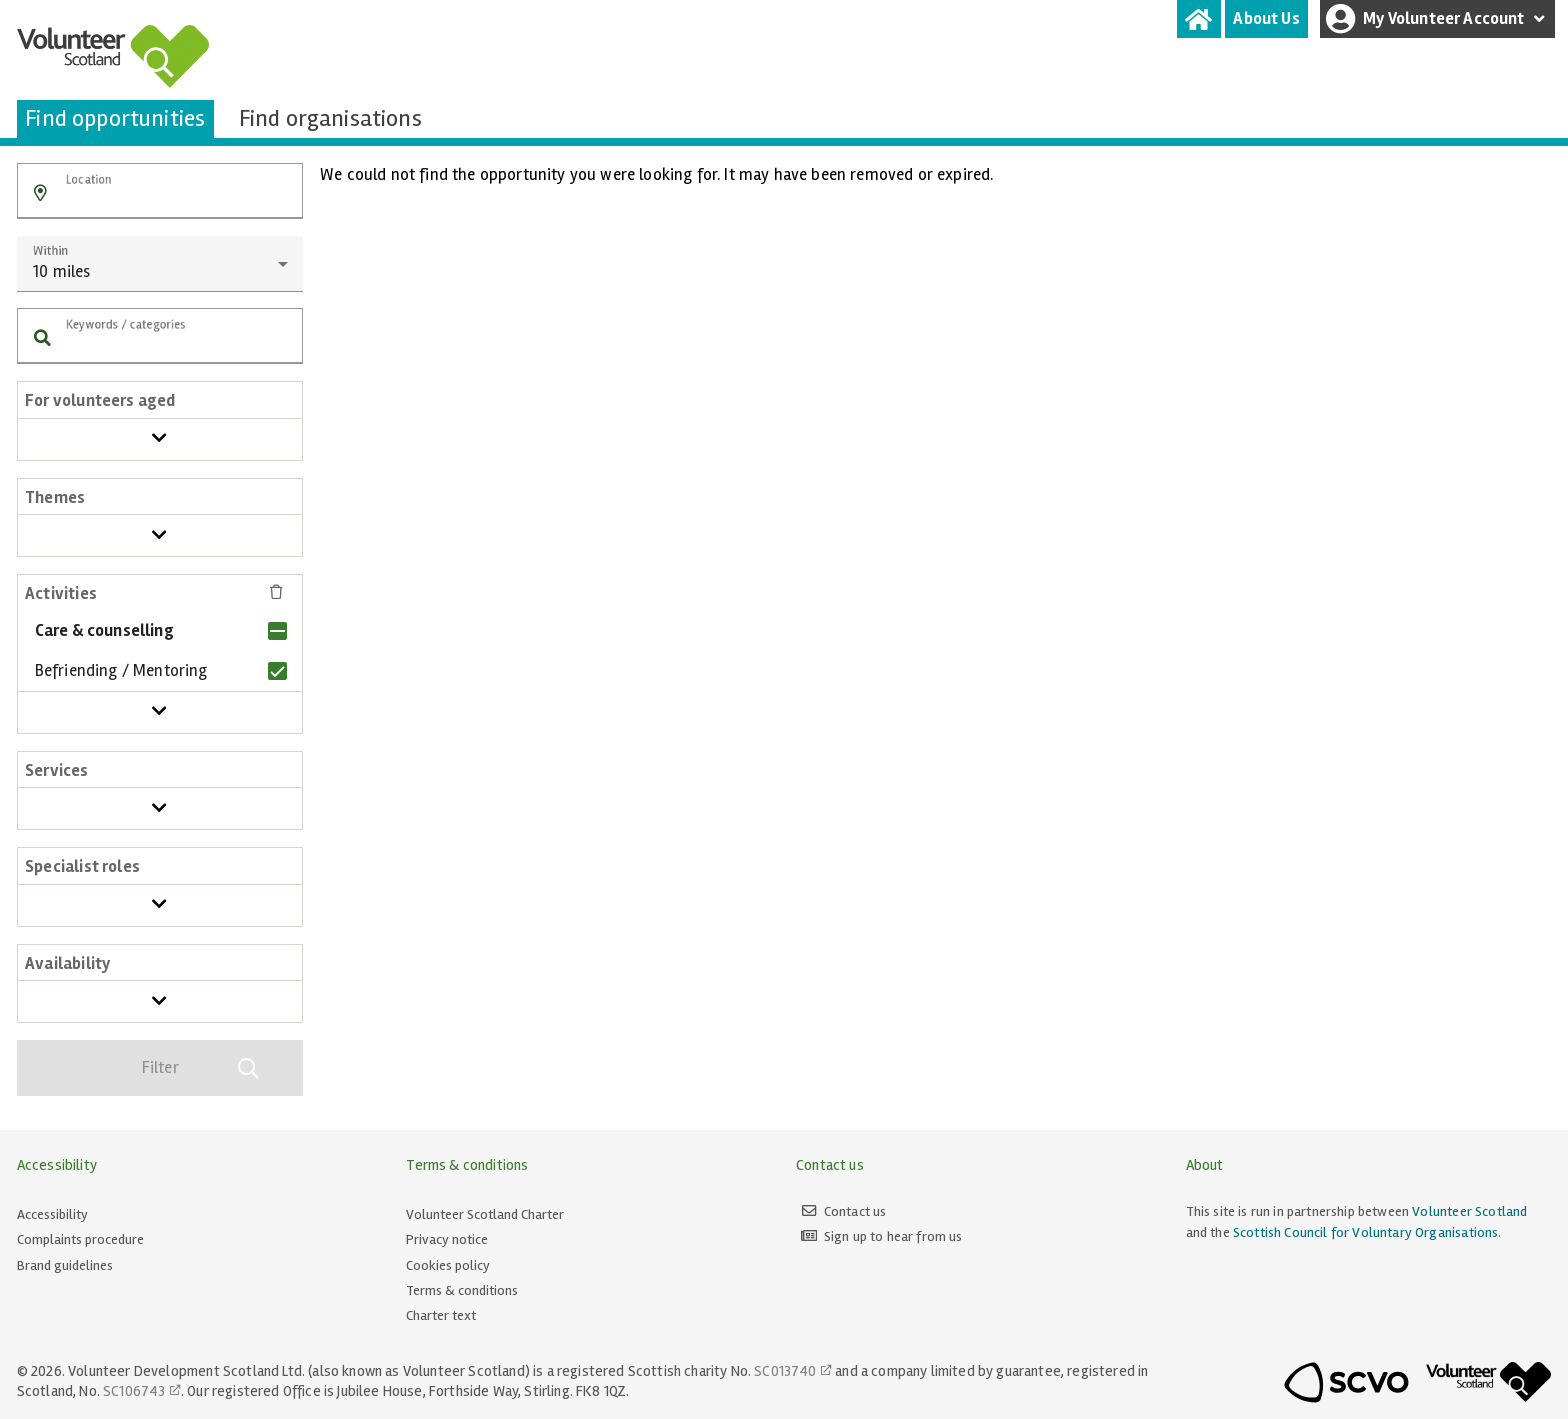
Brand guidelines (65, 1265)
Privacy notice (447, 1239)
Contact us (855, 1211)
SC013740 (785, 1371)
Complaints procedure (80, 1239)
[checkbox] (158, 631)
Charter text (441, 1315)
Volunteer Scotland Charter (485, 1214)
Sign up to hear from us (893, 1236)
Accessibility (52, 1214)
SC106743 (134, 1391)
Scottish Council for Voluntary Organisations (1365, 1232)
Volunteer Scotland (1469, 1211)
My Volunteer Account (1438, 19)
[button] (40, 193)
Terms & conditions (462, 1290)
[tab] (1199, 19)
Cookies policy (448, 1265)
